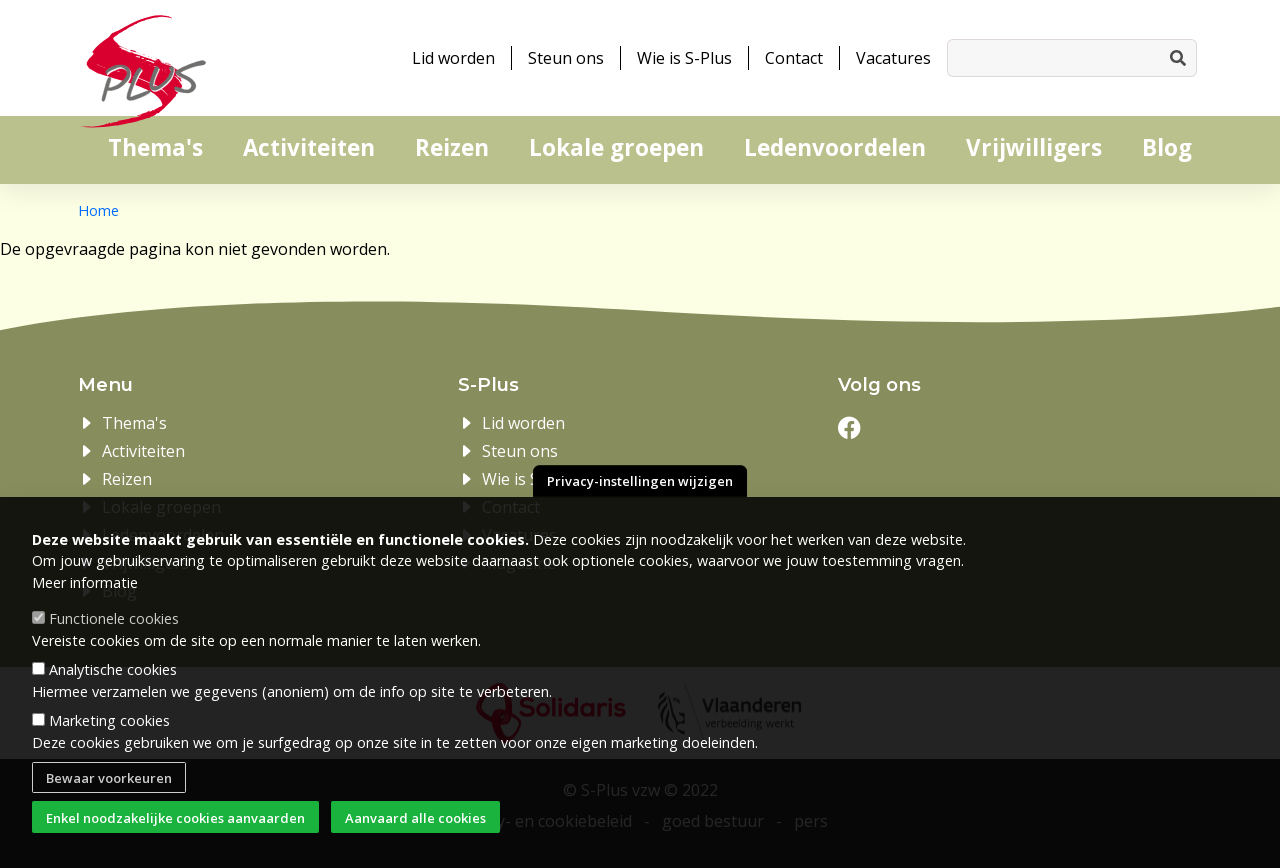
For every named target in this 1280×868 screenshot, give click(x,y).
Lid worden (453, 58)
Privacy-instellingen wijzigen (640, 509)
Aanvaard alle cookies (415, 846)
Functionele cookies (114, 646)
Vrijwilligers (1034, 147)
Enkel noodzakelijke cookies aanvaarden (175, 846)
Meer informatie (85, 610)
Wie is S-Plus (684, 58)
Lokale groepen (616, 147)
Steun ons (566, 58)
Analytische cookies (113, 697)
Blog (1167, 147)
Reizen (452, 147)
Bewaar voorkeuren (109, 806)
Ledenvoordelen (835, 147)
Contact (794, 58)
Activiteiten (309, 147)
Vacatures (893, 58)
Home (98, 210)
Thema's (155, 147)
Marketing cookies (109, 748)
